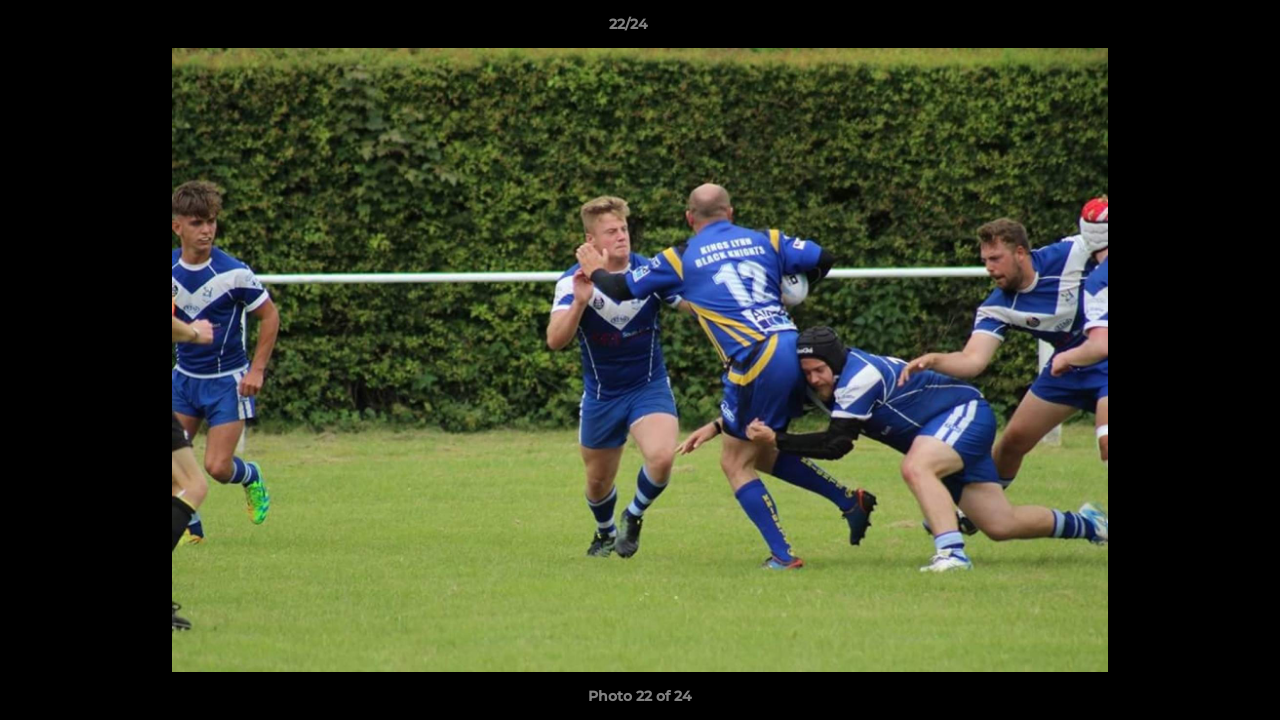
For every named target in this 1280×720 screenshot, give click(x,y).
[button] (1196, 29)
